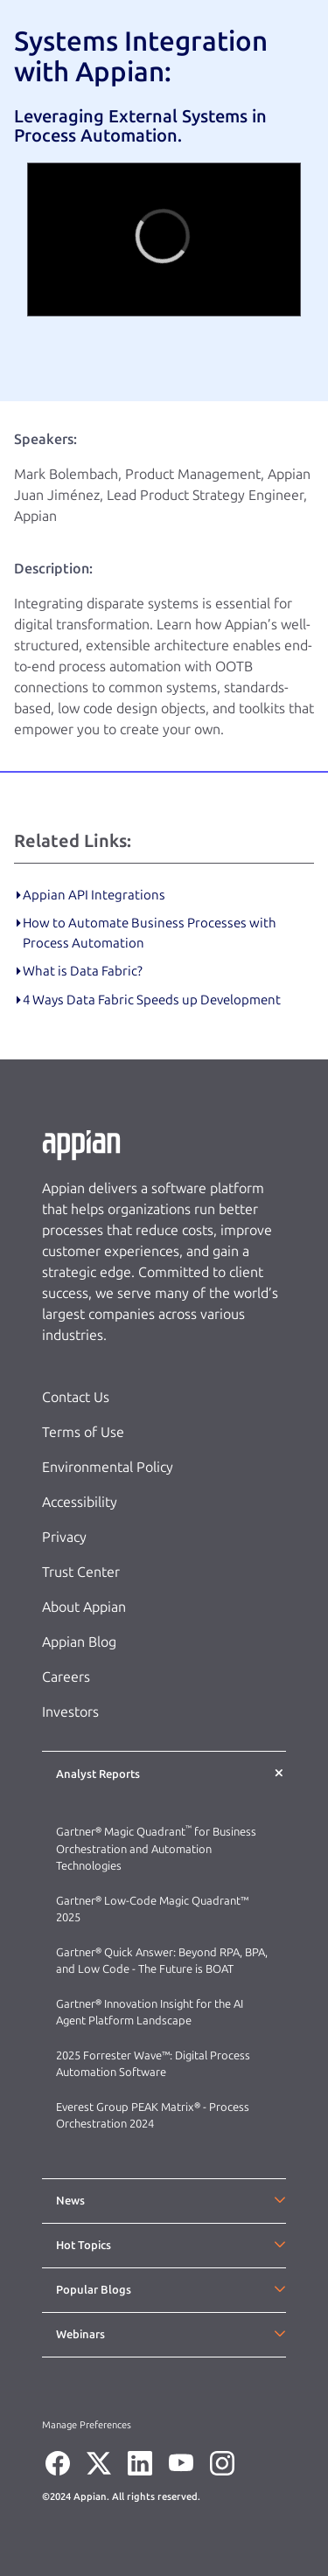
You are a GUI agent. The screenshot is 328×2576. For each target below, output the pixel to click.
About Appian (84, 1607)
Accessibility (79, 1502)
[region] (164, 239)
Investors (70, 1712)
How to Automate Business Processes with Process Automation (149, 933)
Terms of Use (83, 1432)
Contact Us (75, 1397)
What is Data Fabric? (83, 971)
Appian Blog (79, 1642)
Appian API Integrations (94, 895)
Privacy (64, 1537)
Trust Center (81, 1572)
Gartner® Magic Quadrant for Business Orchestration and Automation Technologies (156, 1848)
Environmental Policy (107, 1467)
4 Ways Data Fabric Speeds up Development (152, 1000)
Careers (66, 1677)
